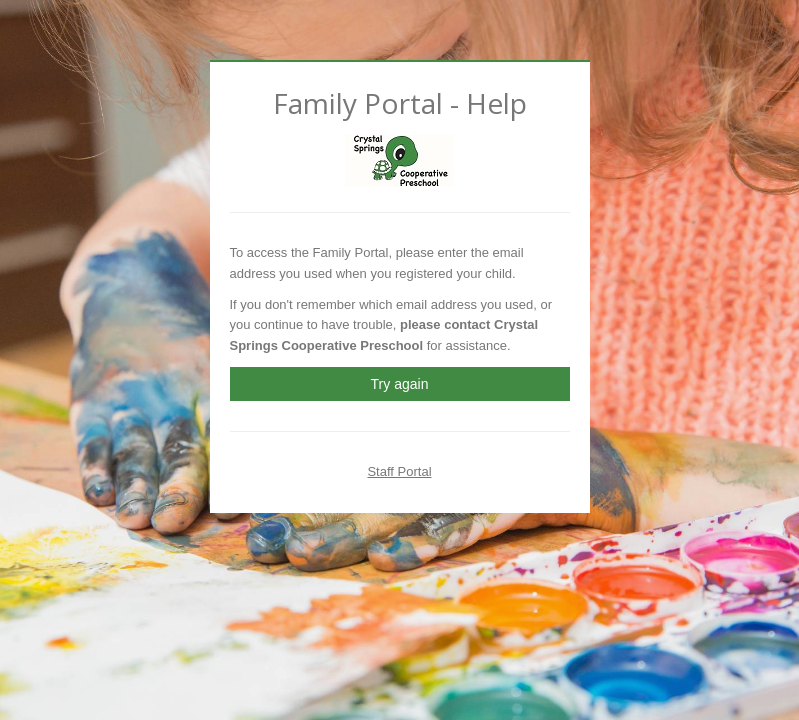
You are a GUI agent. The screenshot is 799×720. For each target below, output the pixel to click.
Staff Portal (399, 471)
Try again (400, 384)
